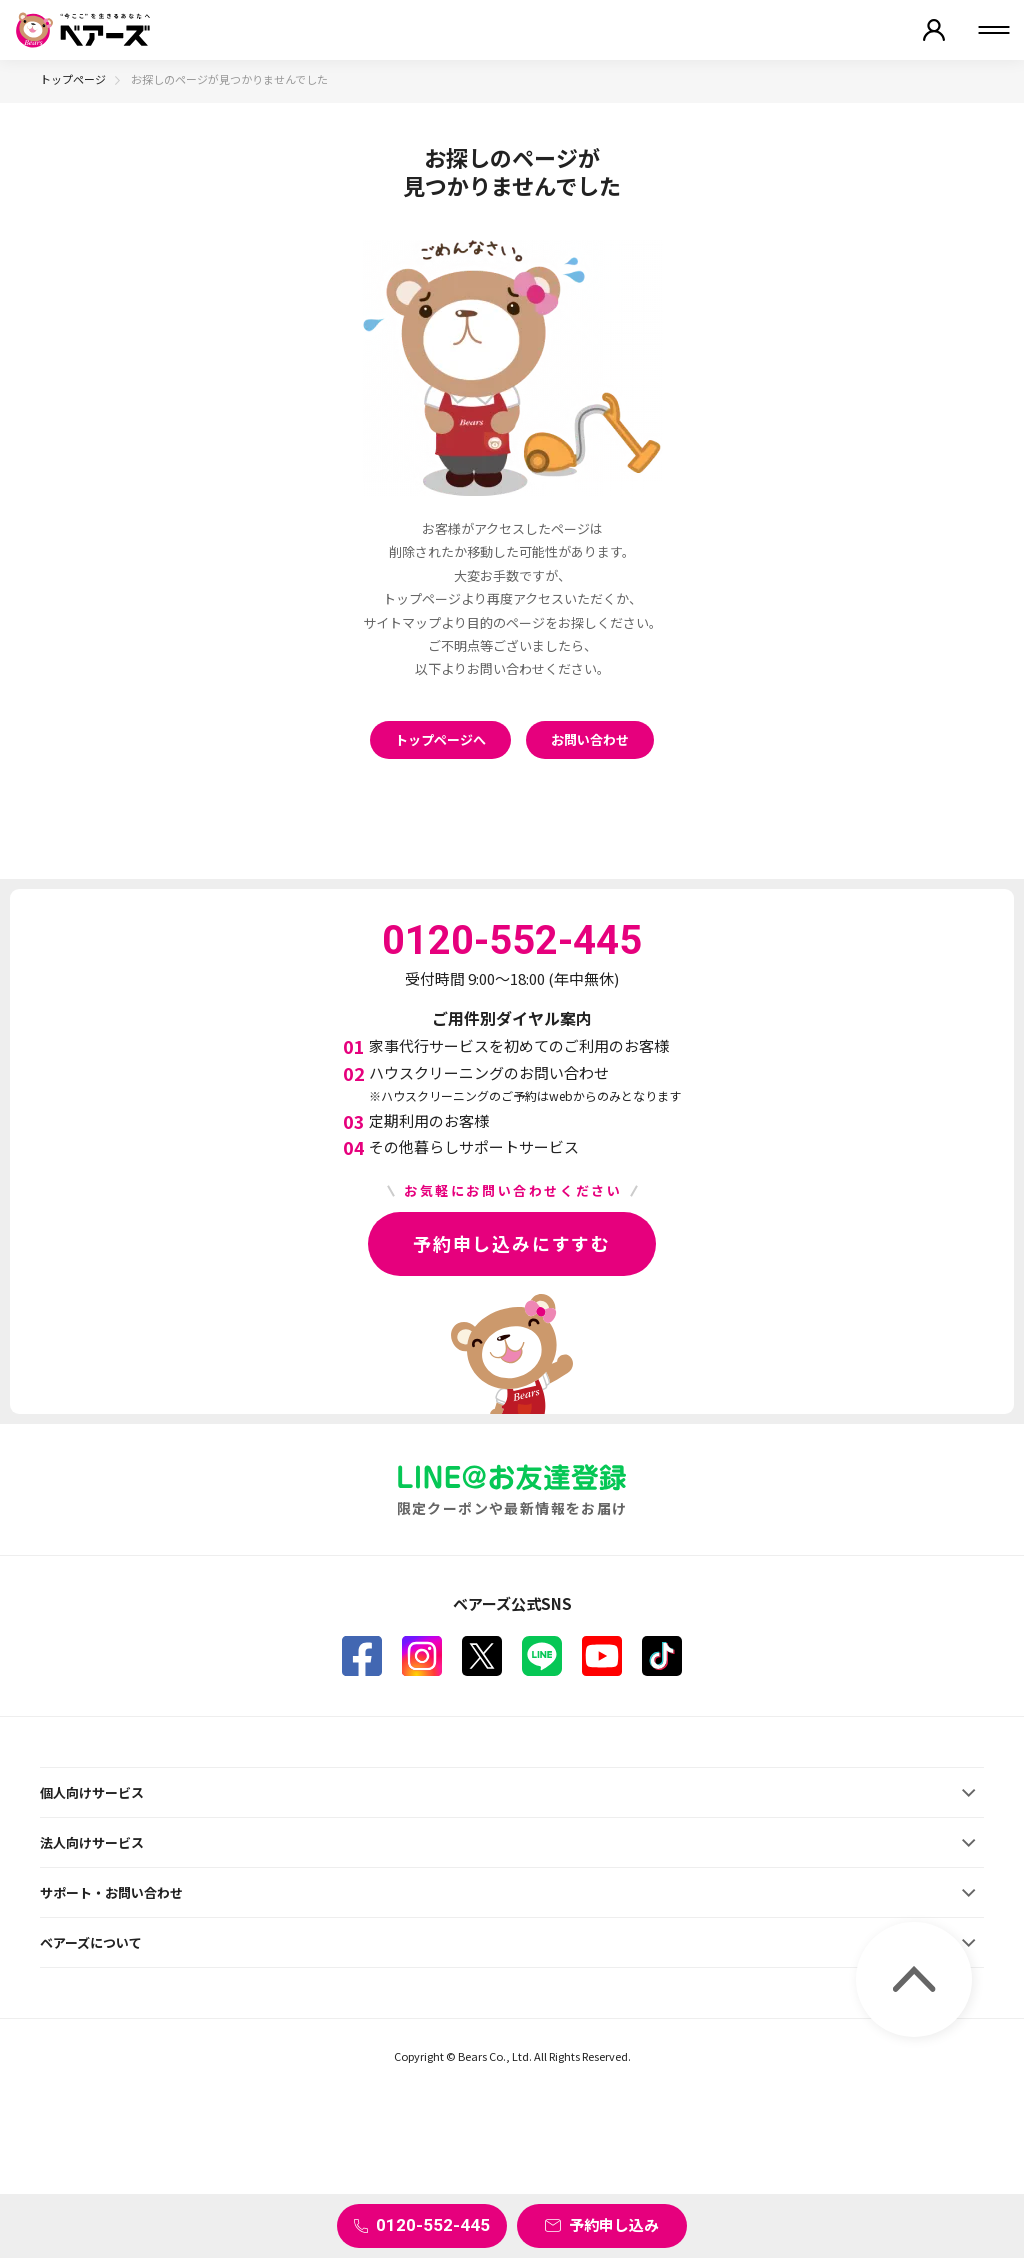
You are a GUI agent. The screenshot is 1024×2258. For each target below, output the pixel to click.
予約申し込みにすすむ (512, 1243)
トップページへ (440, 739)
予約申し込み (614, 2224)
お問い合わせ (590, 739)
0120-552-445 (433, 2225)
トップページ (73, 79)
